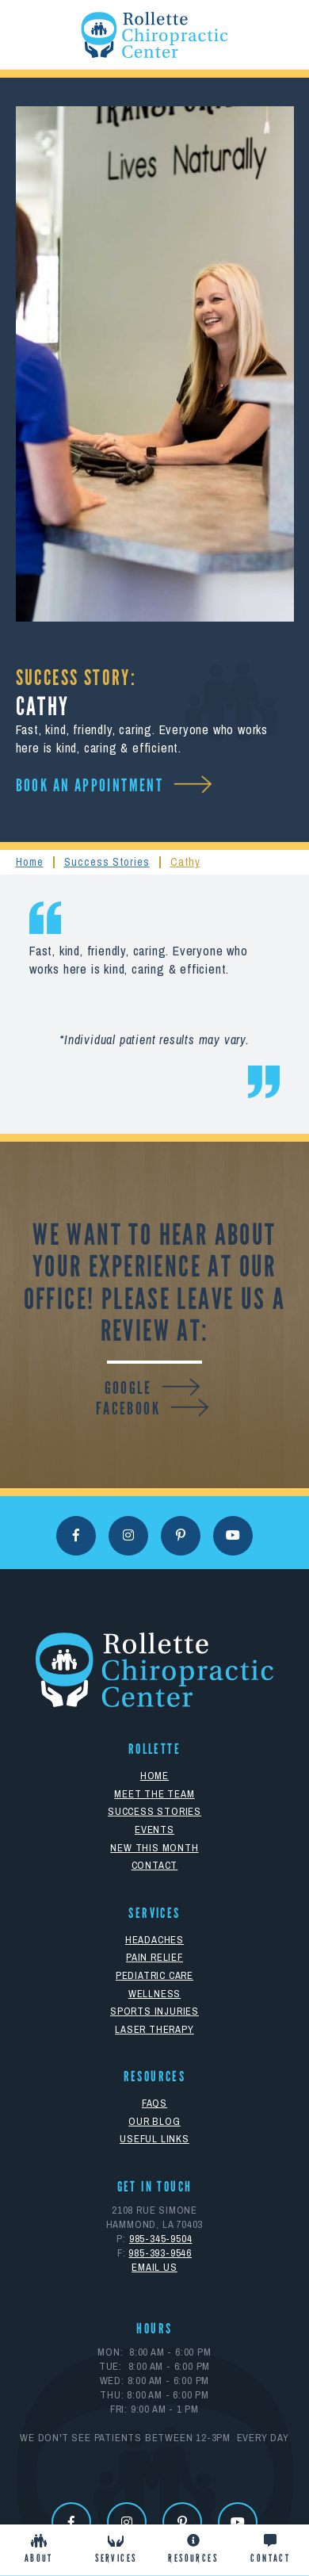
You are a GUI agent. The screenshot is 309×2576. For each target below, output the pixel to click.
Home (30, 861)
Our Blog (154, 2121)
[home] (154, 35)
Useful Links (154, 2139)
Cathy (185, 861)
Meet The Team (154, 1794)
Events (154, 1829)
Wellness (154, 1994)
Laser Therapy (154, 2029)
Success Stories (107, 861)
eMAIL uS (154, 2267)
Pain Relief (154, 1957)
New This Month (154, 1848)
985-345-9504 (161, 2238)
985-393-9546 (160, 2253)
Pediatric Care (154, 1975)
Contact (155, 1865)
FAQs (154, 2103)
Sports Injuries (154, 2011)
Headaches (154, 1940)
